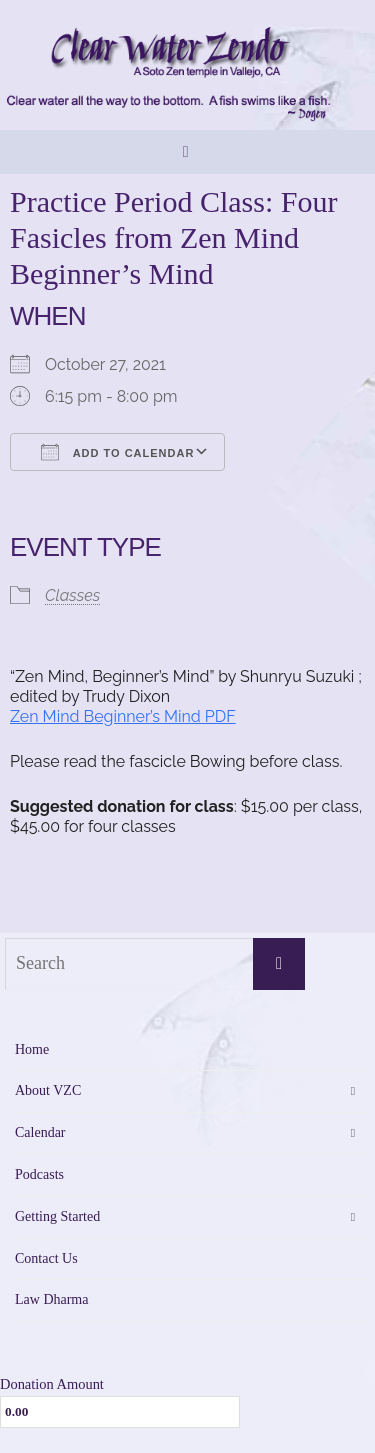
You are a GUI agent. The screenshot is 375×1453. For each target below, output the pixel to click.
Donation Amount (52, 1384)
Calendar (40, 1132)
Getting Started (57, 1216)
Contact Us (46, 1258)
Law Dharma (51, 1299)
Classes (72, 595)
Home (32, 1049)
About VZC (48, 1090)
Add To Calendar (117, 452)
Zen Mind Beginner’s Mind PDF (123, 716)
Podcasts (39, 1174)
